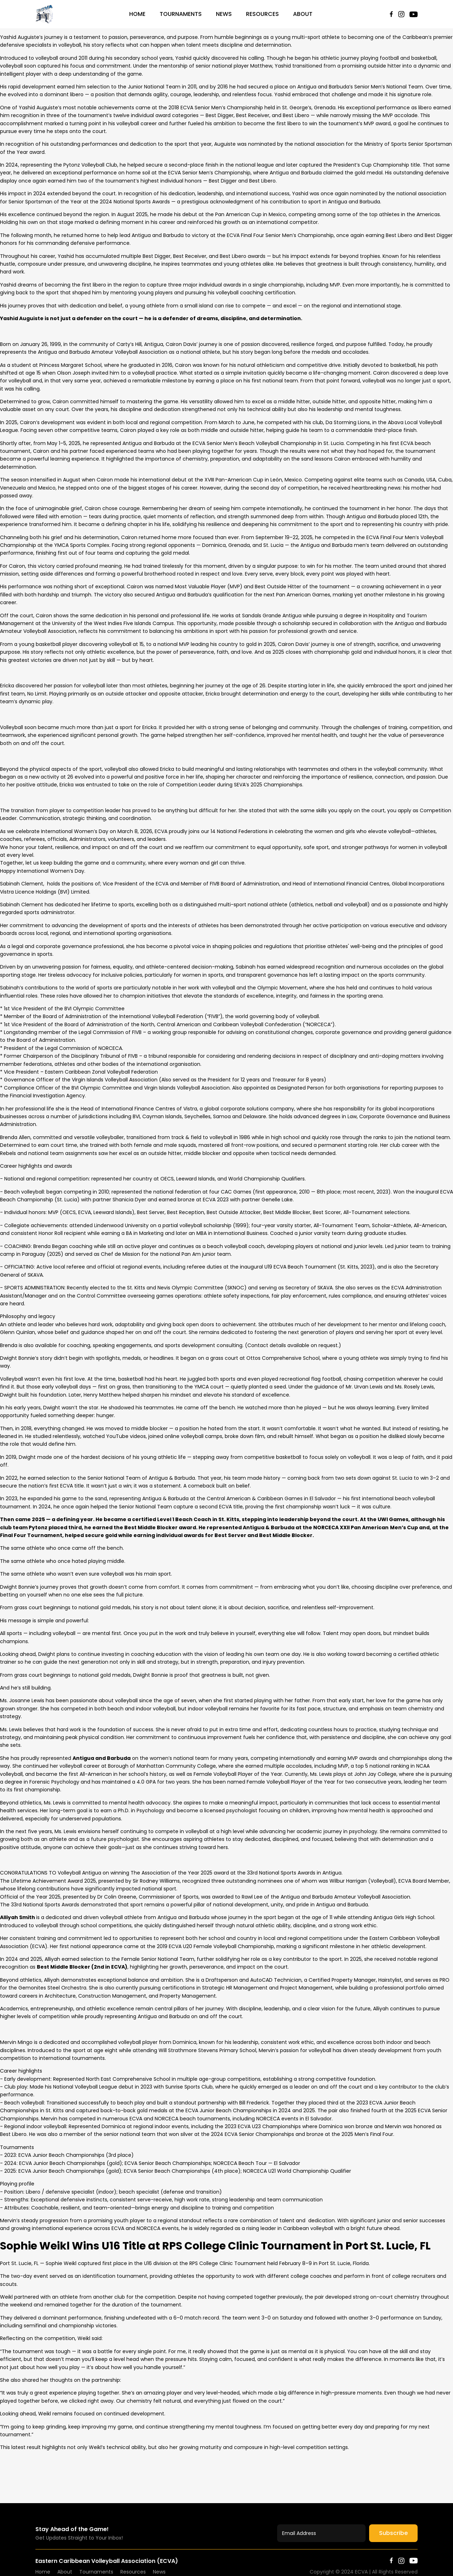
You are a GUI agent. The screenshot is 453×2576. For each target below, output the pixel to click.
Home (137, 14)
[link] (79, 1872)
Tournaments (181, 14)
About (302, 14)
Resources (262, 14)
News (224, 14)
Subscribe (393, 2533)
